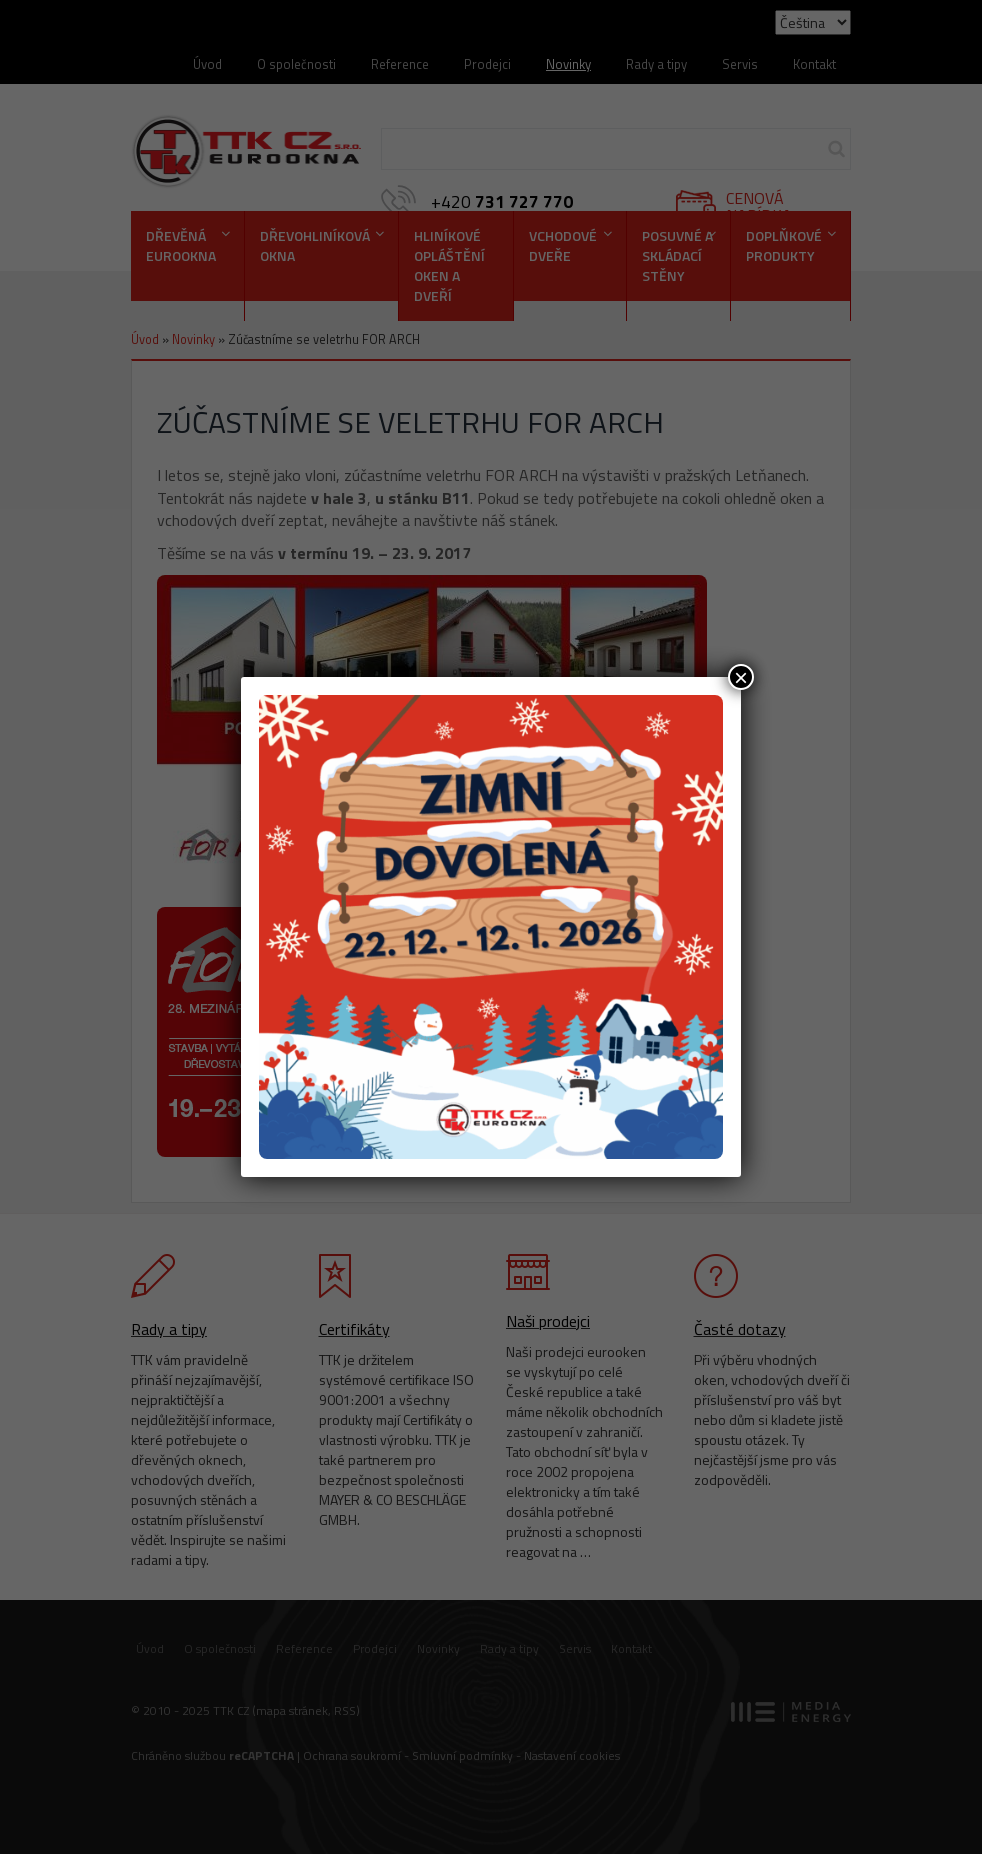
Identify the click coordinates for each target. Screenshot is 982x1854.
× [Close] (741, 677)
